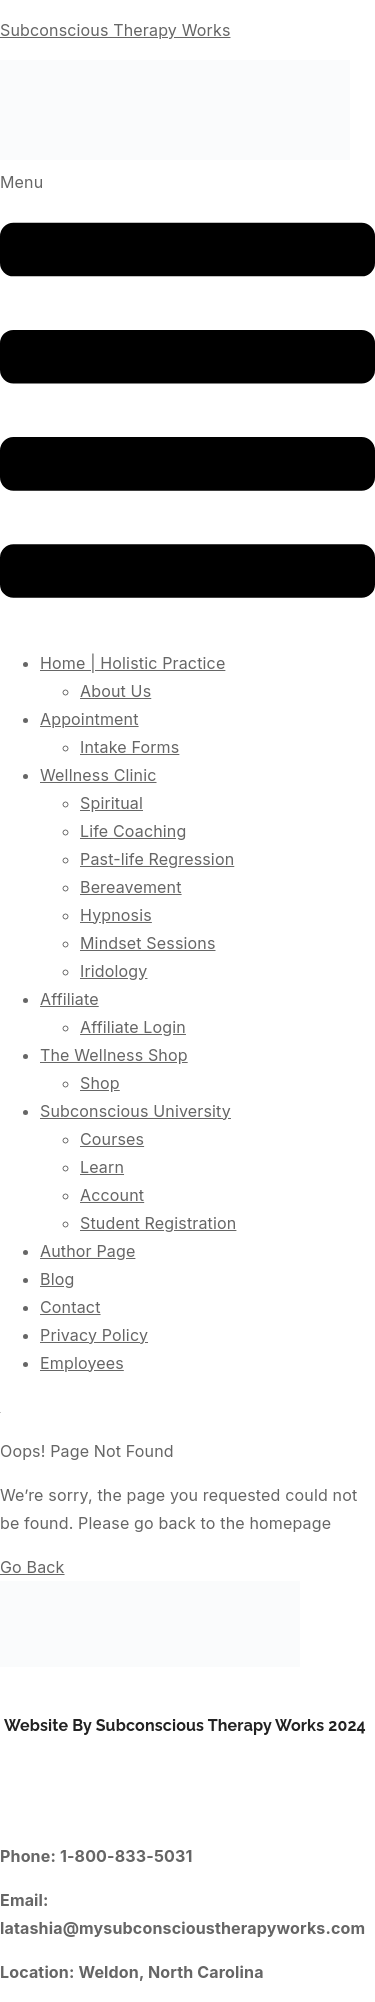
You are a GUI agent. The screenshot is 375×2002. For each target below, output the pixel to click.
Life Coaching (133, 831)
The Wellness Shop (114, 1055)
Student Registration (158, 1223)
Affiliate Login (133, 1027)
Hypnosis (116, 915)
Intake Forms (129, 747)
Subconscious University (135, 1111)
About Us (115, 691)
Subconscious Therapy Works (115, 30)
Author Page (87, 1251)
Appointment (89, 719)
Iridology (113, 971)
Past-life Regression (157, 859)
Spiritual (111, 803)
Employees (82, 1363)
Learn (102, 1167)
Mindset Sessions (148, 943)
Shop (100, 1083)
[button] (187, 400)
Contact (70, 1307)
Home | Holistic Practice (132, 663)
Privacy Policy (94, 1335)
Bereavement (131, 887)
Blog (57, 1279)
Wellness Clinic (98, 775)
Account (112, 1195)
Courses (112, 1139)
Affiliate (69, 999)
